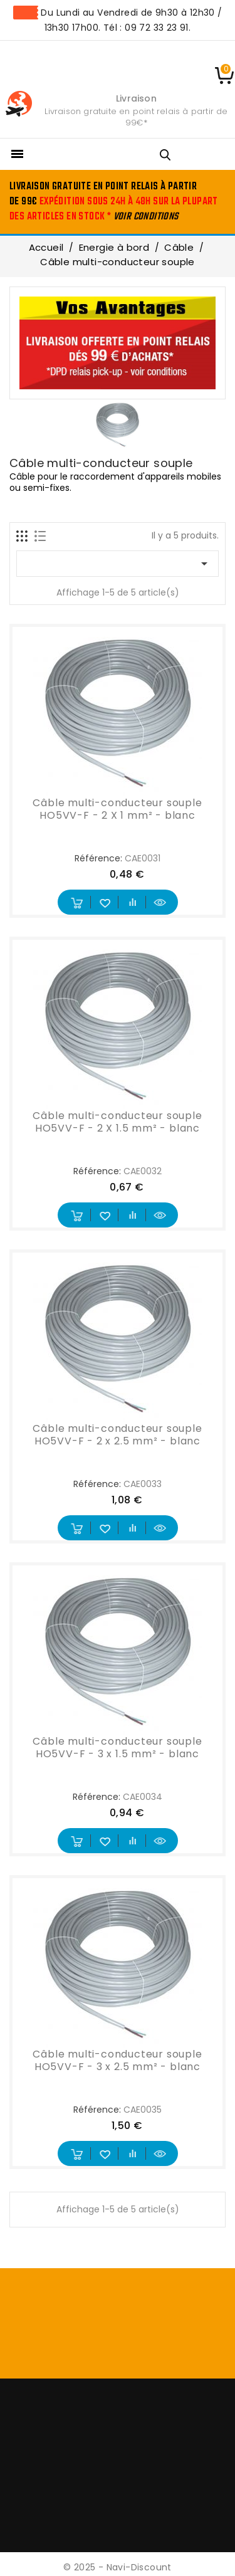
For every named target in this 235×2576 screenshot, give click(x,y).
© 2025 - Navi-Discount (117, 2567)
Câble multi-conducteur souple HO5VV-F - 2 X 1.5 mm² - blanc (117, 1121)
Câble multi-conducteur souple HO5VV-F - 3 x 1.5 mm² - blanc (117, 1747)
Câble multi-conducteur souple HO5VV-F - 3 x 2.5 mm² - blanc (117, 2060)
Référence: (98, 858)
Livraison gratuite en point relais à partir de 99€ (135, 117)
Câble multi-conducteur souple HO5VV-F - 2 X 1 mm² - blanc (117, 809)
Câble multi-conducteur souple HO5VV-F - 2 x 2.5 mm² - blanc (117, 1434)
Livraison (136, 98)
